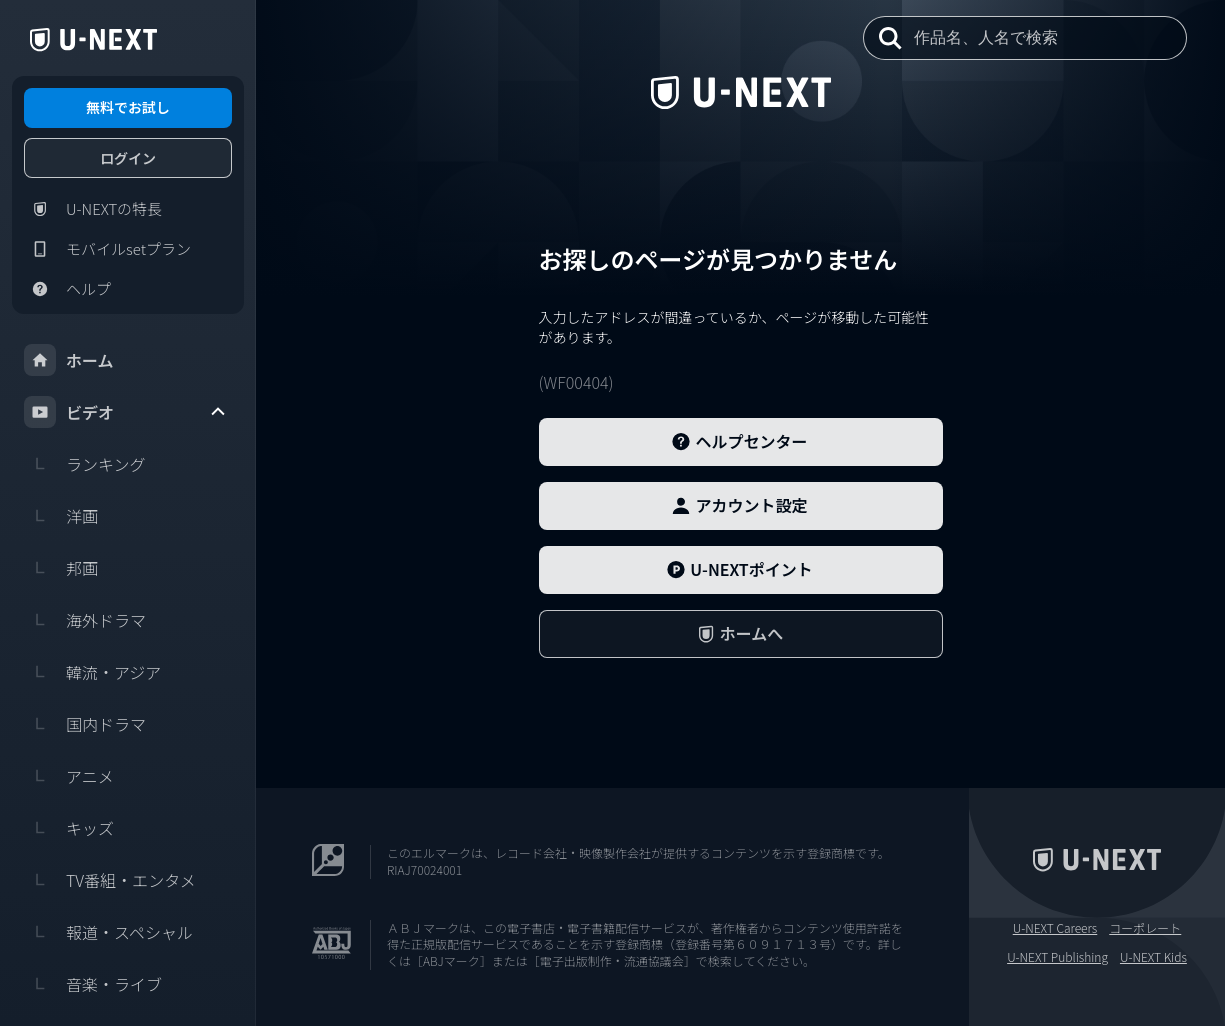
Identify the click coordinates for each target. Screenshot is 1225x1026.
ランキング (85, 464)
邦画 (61, 568)
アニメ (69, 776)
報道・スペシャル (108, 932)
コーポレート (1145, 928)
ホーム (69, 360)
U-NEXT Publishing (1057, 957)
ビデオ (126, 412)
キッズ (69, 828)
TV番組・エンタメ (110, 880)
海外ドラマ (85, 620)
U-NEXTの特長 (93, 209)
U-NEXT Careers (1055, 928)
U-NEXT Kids (1153, 957)
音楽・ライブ (93, 984)
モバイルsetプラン (107, 249)
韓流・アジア (92, 672)
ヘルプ (67, 289)
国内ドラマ (85, 724)
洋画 (61, 516)
